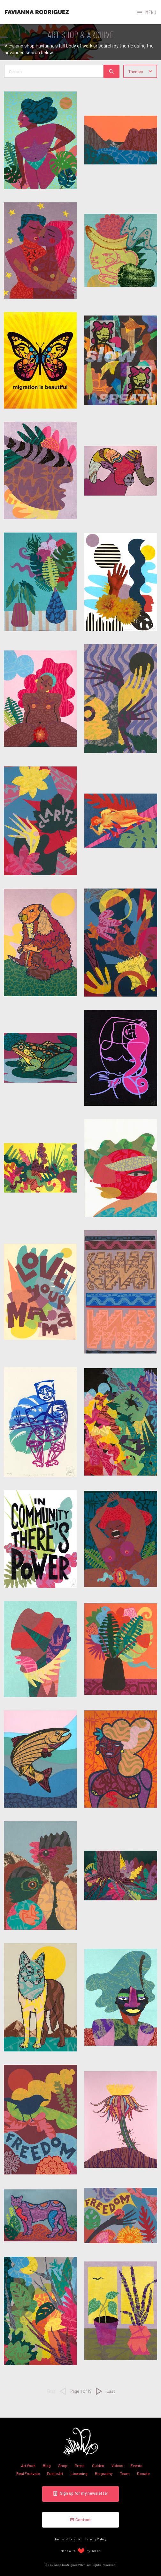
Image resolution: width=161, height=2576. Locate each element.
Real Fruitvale (28, 2473)
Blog (47, 2465)
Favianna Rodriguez (36, 12)
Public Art (55, 2473)
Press (80, 2465)
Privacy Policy (95, 2539)
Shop (62, 2465)
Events (136, 2465)
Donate (143, 2473)
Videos (117, 2465)
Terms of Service (67, 2539)
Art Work (28, 2465)
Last (111, 2391)
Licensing (79, 2473)
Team (125, 2473)
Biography (104, 2473)
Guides (98, 2465)
